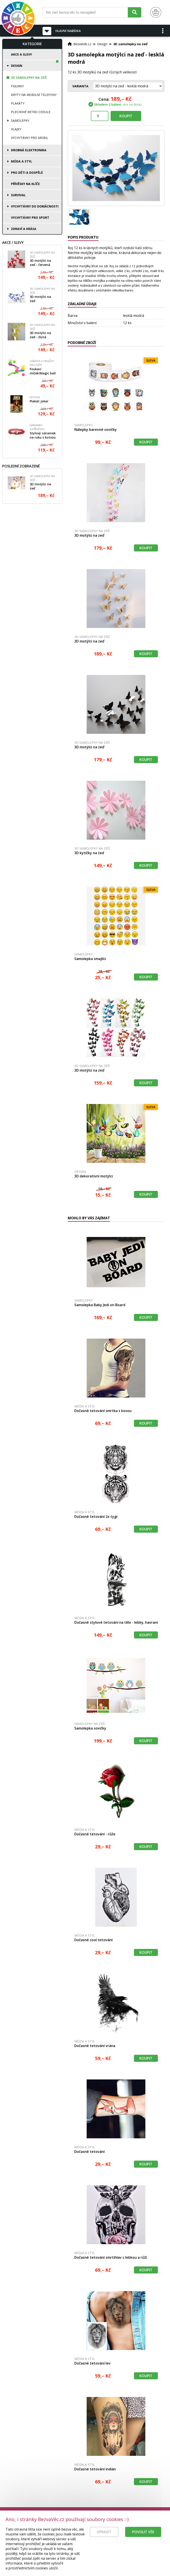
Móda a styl (21, 161)
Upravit (104, 2532)
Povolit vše (143, 2532)
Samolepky (20, 120)
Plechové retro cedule (30, 112)
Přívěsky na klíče (25, 184)
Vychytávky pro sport (30, 217)
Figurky (17, 86)
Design (16, 66)
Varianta (80, 86)
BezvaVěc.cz (82, 44)
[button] (163, 31)
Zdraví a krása (23, 229)
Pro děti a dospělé (27, 172)
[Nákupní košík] (155, 12)
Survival (18, 195)
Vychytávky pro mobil (29, 138)
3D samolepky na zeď (29, 77)
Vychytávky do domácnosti (34, 206)
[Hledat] (134, 12)
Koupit (125, 116)
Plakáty (17, 103)
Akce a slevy (21, 54)
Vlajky (16, 129)
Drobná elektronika (28, 150)
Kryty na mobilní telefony (34, 95)
